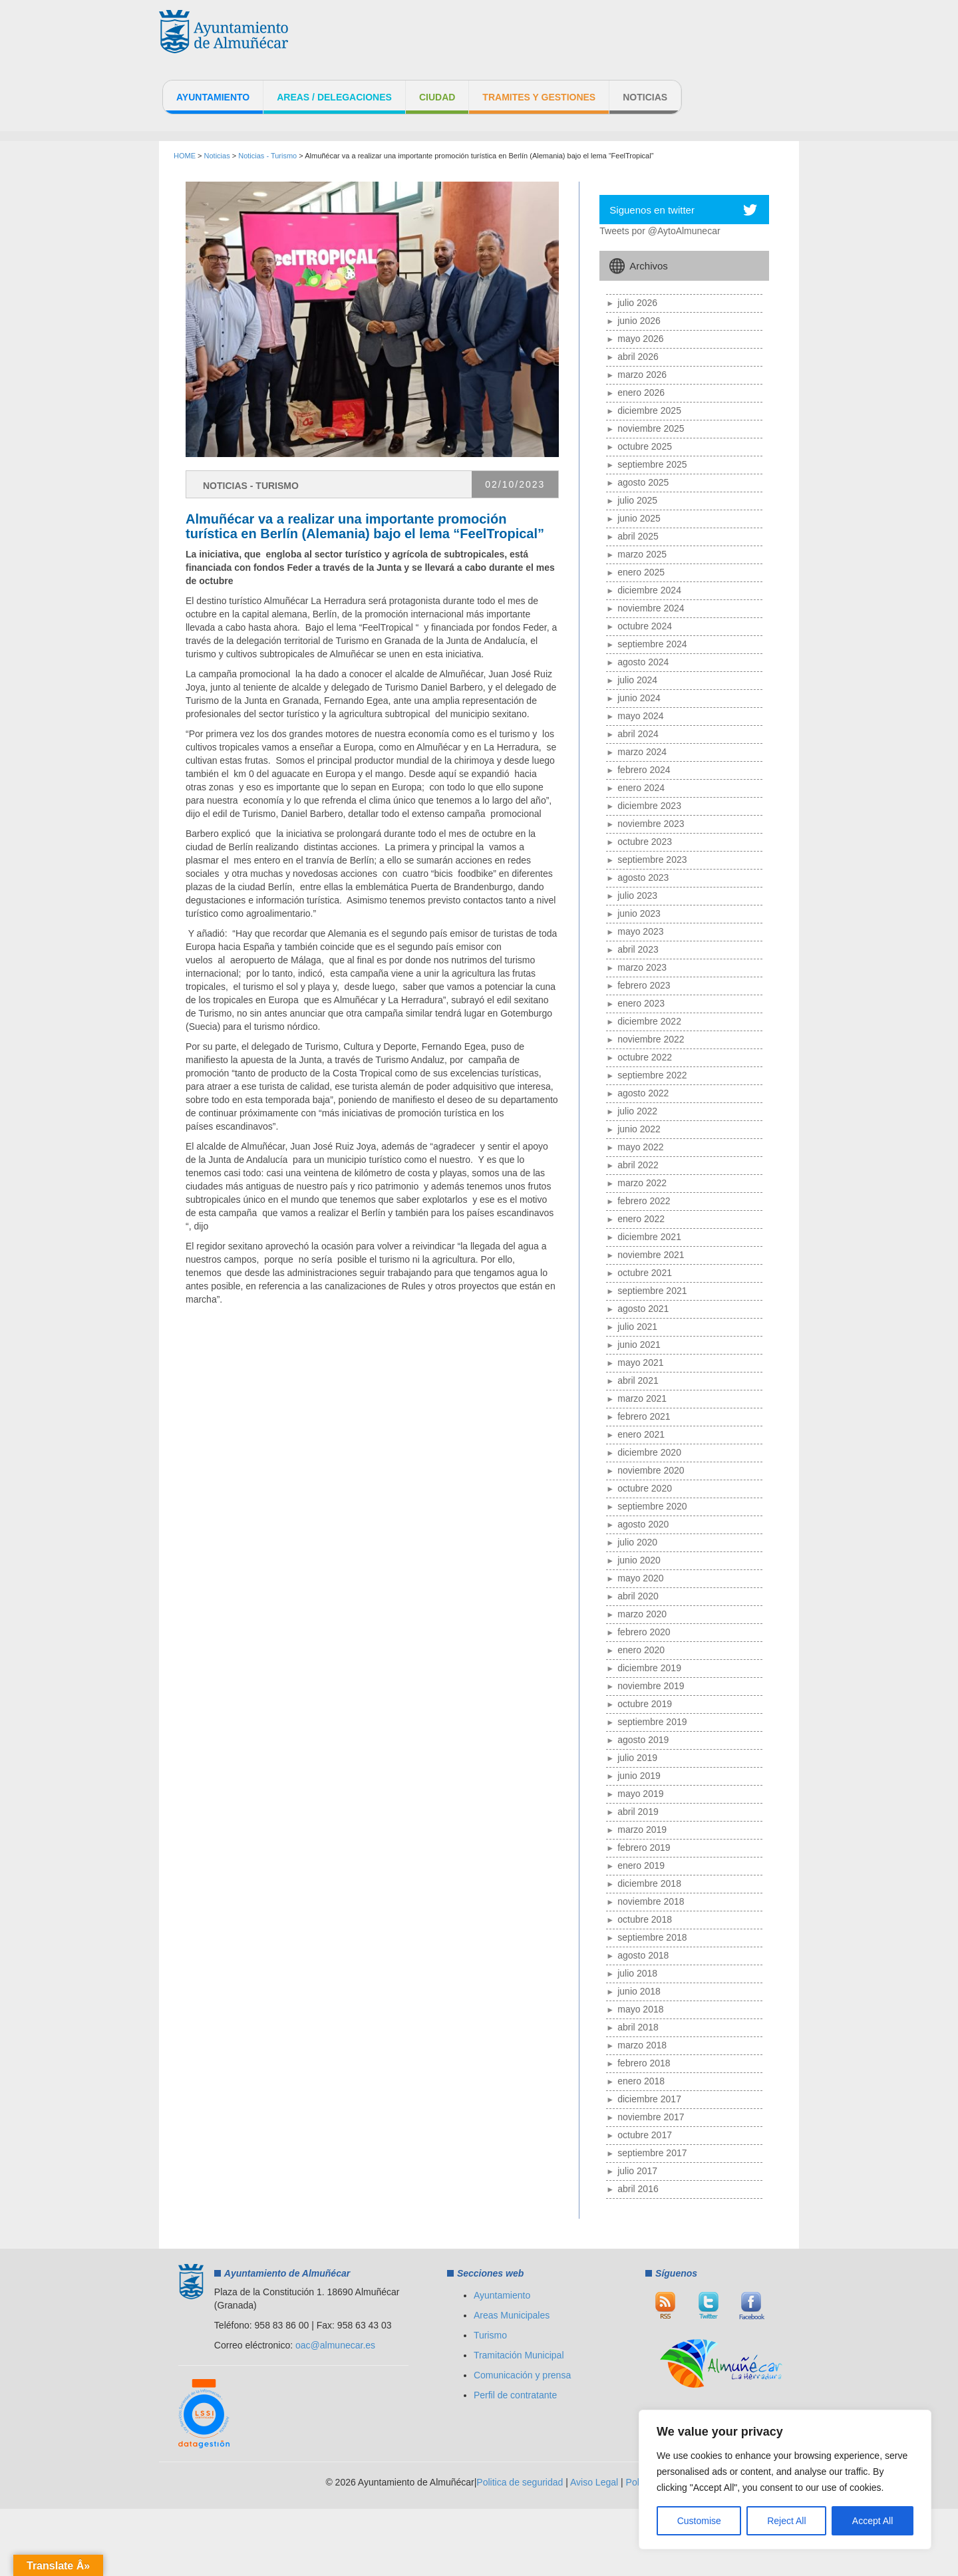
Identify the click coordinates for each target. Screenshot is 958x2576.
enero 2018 (641, 2081)
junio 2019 (639, 1775)
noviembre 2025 (650, 428)
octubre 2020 (644, 1488)
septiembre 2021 (652, 1290)
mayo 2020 (640, 1578)
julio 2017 (637, 2171)
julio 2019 (637, 1757)
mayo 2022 (640, 1147)
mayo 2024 (640, 716)
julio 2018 (637, 1973)
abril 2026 (638, 356)
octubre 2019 (644, 1703)
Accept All (872, 2520)
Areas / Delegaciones (334, 97)
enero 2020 (641, 1650)
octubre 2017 (644, 2135)
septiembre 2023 (652, 859)
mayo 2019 (640, 1793)
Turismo (490, 2335)
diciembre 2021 (649, 1236)
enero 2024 (641, 787)
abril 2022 (638, 1165)
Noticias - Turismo (267, 156)
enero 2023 (641, 1003)
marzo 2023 (642, 967)
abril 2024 (638, 733)
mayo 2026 (640, 338)
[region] (785, 2479)
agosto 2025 (643, 482)
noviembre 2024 (650, 608)
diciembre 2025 (649, 410)
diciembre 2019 (649, 1668)
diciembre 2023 (649, 805)
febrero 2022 (643, 1201)
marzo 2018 (642, 2045)
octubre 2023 (644, 841)
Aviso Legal (594, 2482)
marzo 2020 (642, 1614)
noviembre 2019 (650, 1686)
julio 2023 (637, 895)
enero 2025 (641, 572)
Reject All (786, 2520)
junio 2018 (639, 1991)
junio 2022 (639, 1129)
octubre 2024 (644, 626)
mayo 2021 (640, 1362)
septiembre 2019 (652, 1721)
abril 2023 (638, 949)
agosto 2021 (643, 1308)
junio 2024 (639, 698)
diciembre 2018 (649, 1883)
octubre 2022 (644, 1057)
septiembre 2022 (652, 1075)
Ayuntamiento (212, 97)
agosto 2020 (643, 1524)
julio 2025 (637, 500)
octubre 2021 (644, 1272)
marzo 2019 (642, 1829)
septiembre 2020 (652, 1506)
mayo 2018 (640, 2009)
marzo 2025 (642, 554)
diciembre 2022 (649, 1021)
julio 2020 (637, 1542)
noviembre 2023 (650, 823)
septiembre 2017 (652, 2153)
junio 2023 (639, 913)
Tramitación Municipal (519, 2355)
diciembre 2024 (649, 590)
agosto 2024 (643, 662)
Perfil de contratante (515, 2395)
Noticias (645, 97)
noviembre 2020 (650, 1470)
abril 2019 (638, 1811)
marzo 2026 (642, 374)
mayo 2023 (640, 931)
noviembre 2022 (650, 1039)
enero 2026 (641, 392)
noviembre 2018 (650, 1901)
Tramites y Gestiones (538, 97)
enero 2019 (641, 1865)
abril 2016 (638, 2188)
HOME (185, 156)
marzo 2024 (642, 751)
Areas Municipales (512, 2315)
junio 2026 (639, 320)
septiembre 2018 (652, 1937)
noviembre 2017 (650, 2117)
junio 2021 (639, 1344)
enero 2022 (641, 1218)
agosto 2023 (643, 877)
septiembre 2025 (652, 464)
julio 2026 (637, 302)
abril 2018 (638, 2027)
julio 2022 (637, 1111)
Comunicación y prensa (522, 2375)
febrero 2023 (643, 985)
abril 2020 (638, 1596)
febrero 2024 (643, 769)
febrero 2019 (643, 1847)
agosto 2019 (643, 1739)
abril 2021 (638, 1380)
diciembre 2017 (649, 2099)
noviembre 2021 (650, 1254)
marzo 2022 (642, 1183)
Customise (699, 2520)
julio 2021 (637, 1326)
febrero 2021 (643, 1416)
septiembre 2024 (652, 644)
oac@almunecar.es (335, 2345)
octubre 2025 (644, 446)
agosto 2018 (643, 1955)
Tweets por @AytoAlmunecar (659, 231)
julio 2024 (637, 680)
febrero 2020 (643, 1632)
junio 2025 (639, 518)
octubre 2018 (644, 1919)
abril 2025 (638, 536)
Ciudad (437, 97)
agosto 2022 (643, 1093)
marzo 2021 (642, 1398)
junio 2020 (639, 1560)
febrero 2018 (643, 2063)
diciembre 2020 (649, 1452)
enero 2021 (641, 1434)
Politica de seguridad (519, 2482)
